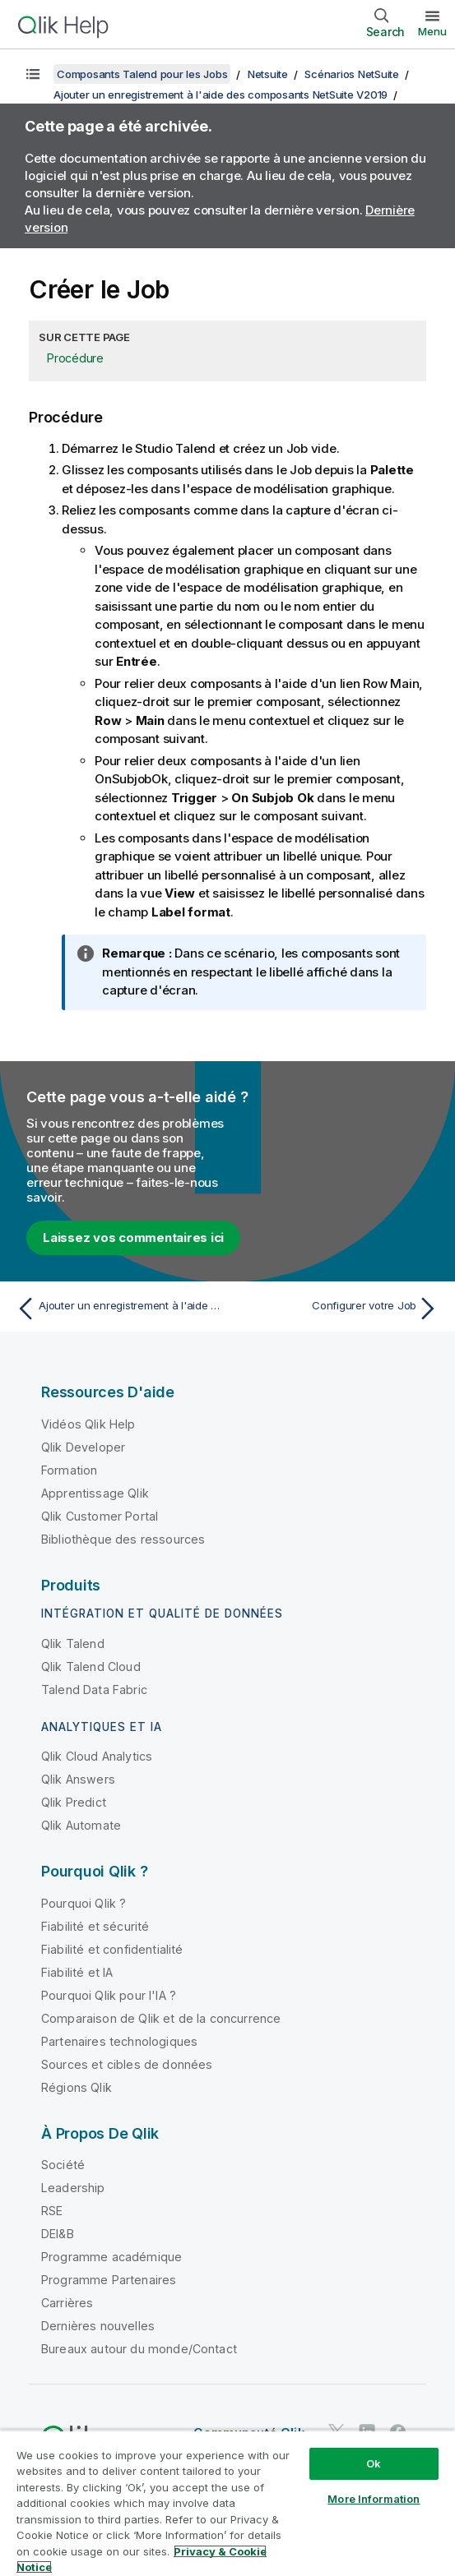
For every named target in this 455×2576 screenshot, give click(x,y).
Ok (373, 2463)
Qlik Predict (73, 1802)
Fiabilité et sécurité (95, 1926)
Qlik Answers (78, 1779)
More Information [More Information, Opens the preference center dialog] (373, 2498)
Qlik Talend (72, 1643)
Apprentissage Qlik (95, 1493)
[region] (227, 2503)
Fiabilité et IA (77, 1972)
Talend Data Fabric (94, 1690)
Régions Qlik (76, 2087)
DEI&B (57, 2234)
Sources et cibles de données (126, 2064)
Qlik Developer (83, 1447)
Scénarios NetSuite (351, 74)
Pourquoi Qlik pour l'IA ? (108, 1995)
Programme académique (111, 2257)
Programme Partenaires (108, 2280)
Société (63, 2165)
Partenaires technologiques (119, 2041)
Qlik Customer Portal (99, 1516)
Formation (69, 1470)
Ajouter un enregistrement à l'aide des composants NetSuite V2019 (220, 94)
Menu (432, 31)
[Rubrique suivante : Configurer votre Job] (337, 1308)
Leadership (73, 2188)
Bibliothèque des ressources (123, 1539)
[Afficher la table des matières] (33, 74)
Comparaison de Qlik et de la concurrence (161, 2018)
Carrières (67, 2303)
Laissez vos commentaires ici (133, 1237)
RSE (52, 2211)
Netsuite (268, 74)
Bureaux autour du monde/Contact (139, 2349)
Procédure (75, 358)
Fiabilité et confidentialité (112, 1949)
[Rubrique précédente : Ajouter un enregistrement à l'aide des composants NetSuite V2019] (117, 1308)
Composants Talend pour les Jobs (142, 74)
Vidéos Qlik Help (88, 1424)
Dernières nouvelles (98, 2326)
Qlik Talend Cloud (91, 1666)
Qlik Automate (81, 1825)
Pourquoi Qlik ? (83, 1903)
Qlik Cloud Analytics (96, 1756)
